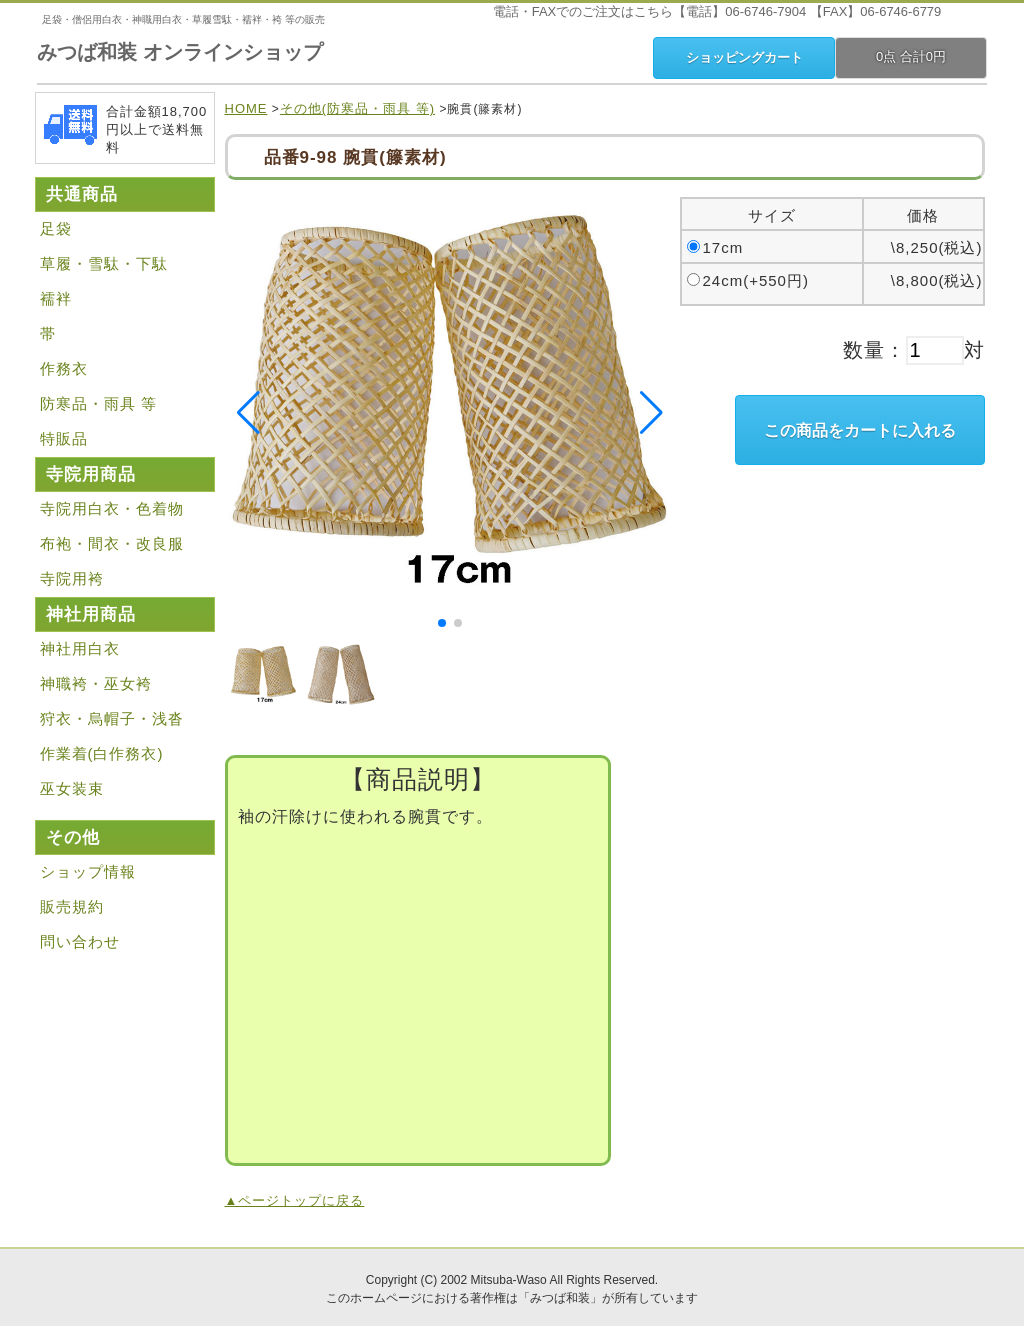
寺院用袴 (72, 578)
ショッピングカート (744, 57)
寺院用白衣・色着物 (112, 508)
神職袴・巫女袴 (96, 683)
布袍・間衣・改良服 (112, 543)
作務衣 (64, 368)
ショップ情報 (88, 871)
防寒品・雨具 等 (98, 403)
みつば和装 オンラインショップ (180, 52)
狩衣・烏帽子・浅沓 (112, 718)
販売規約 (72, 906)
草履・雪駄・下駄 (104, 263)
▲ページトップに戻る (295, 1200)
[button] (442, 623)
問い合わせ (80, 941)
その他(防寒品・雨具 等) (357, 108)
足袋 (56, 228)
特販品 (64, 438)
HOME (246, 108)
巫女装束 (72, 788)
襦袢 (56, 298)
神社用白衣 (80, 648)
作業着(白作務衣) (102, 753)
